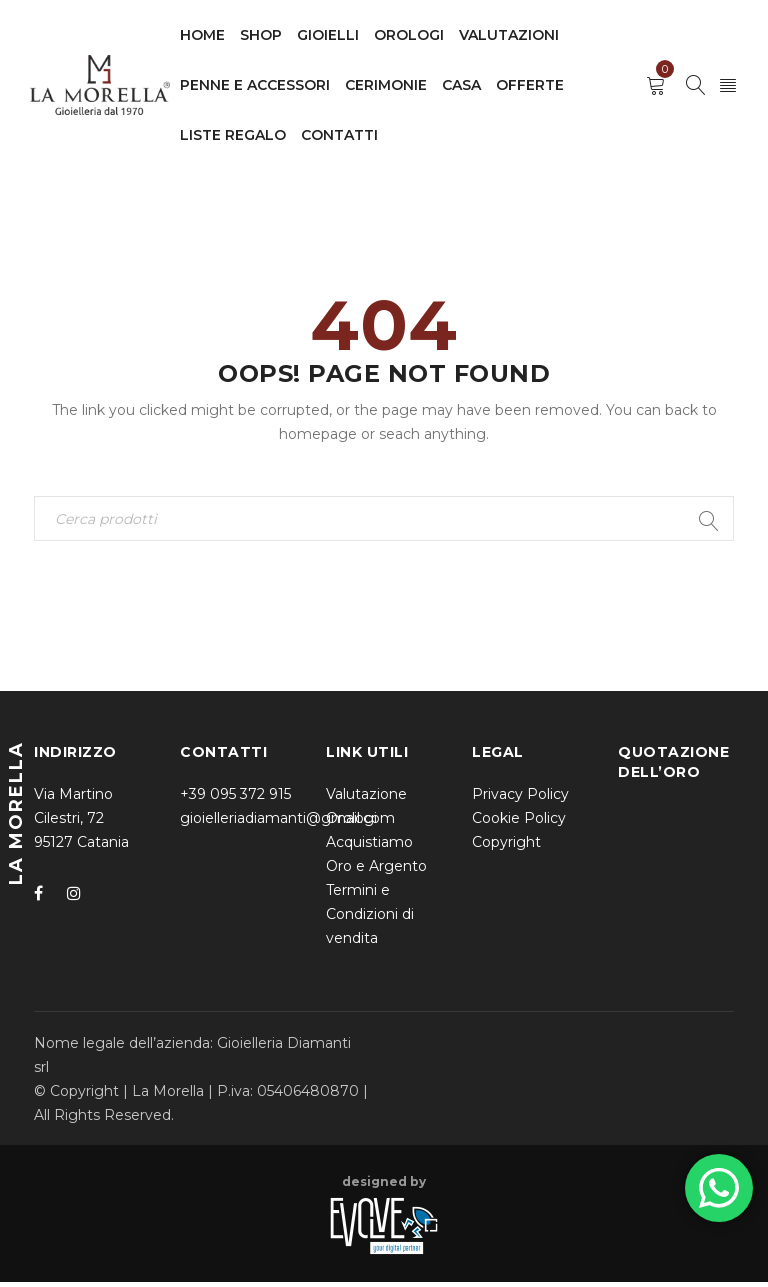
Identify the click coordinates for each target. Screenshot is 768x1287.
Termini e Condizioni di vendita (370, 919)
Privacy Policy (520, 799)
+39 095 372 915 (235, 799)
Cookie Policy (519, 823)
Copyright (506, 847)
